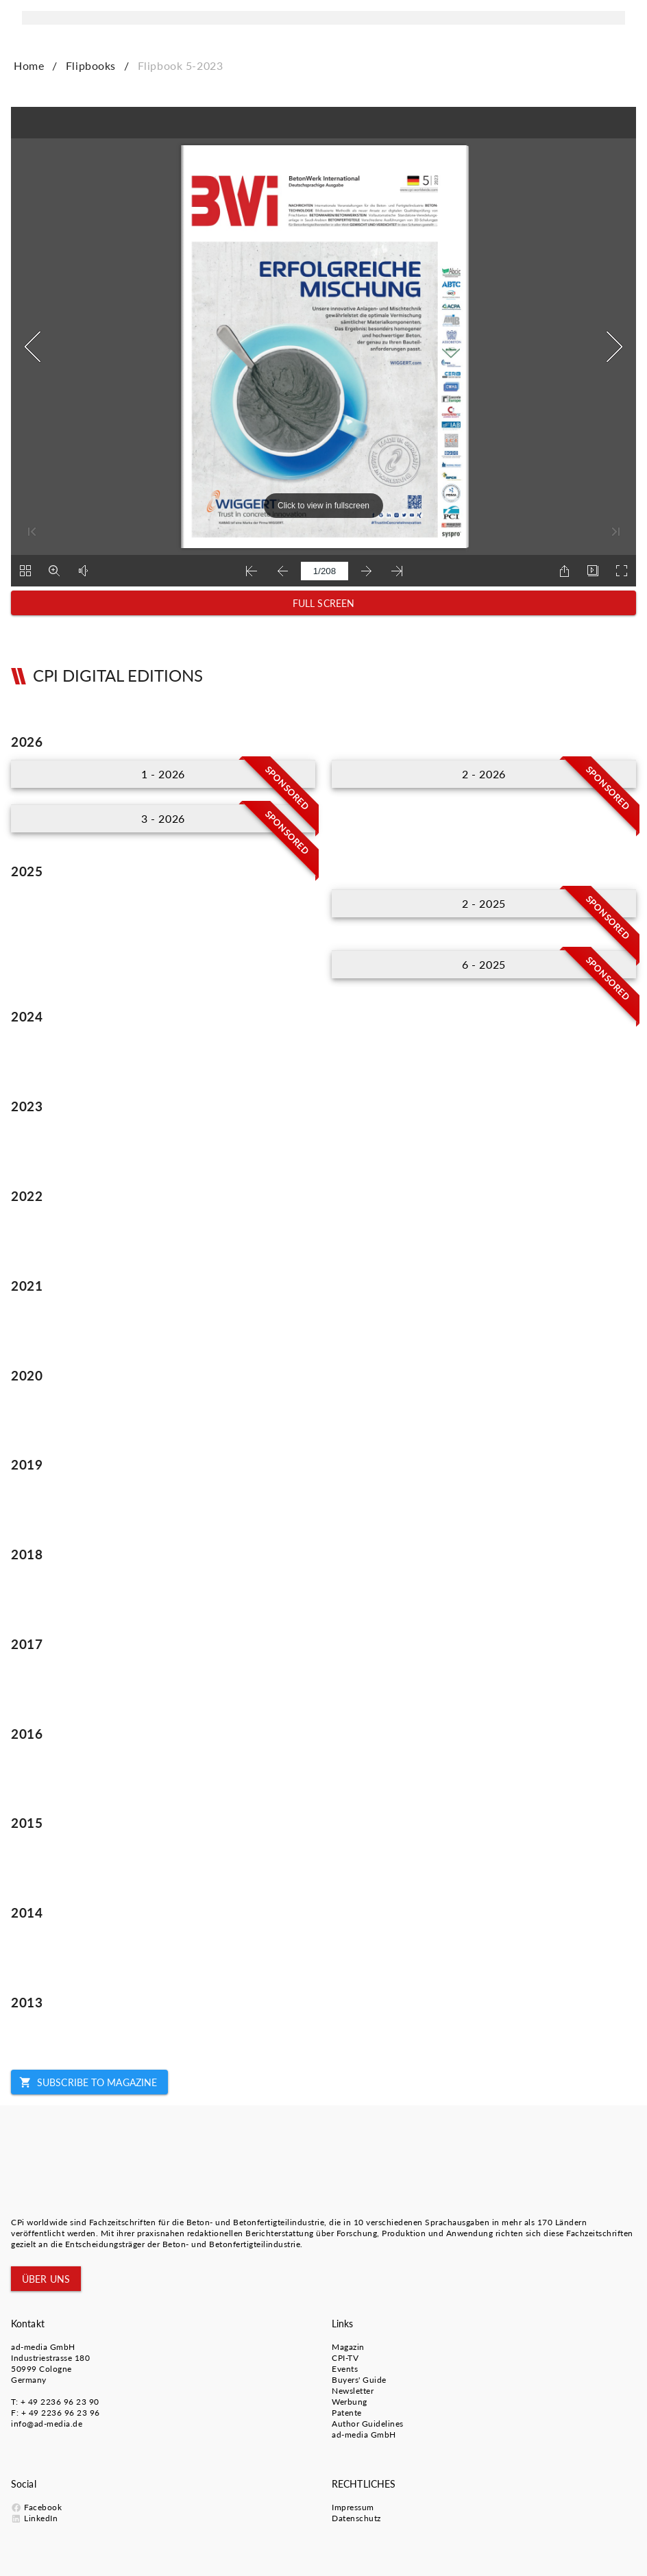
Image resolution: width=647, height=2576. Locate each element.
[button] (323, 603)
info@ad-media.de (46, 2423)
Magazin (348, 2347)
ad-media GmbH (43, 2347)
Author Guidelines (368, 2423)
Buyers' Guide (359, 2380)
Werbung (349, 2402)
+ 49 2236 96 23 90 (60, 2402)
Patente (347, 2412)
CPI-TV (345, 2358)
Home (29, 65)
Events (345, 2369)
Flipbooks (91, 65)
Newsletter (353, 2391)
